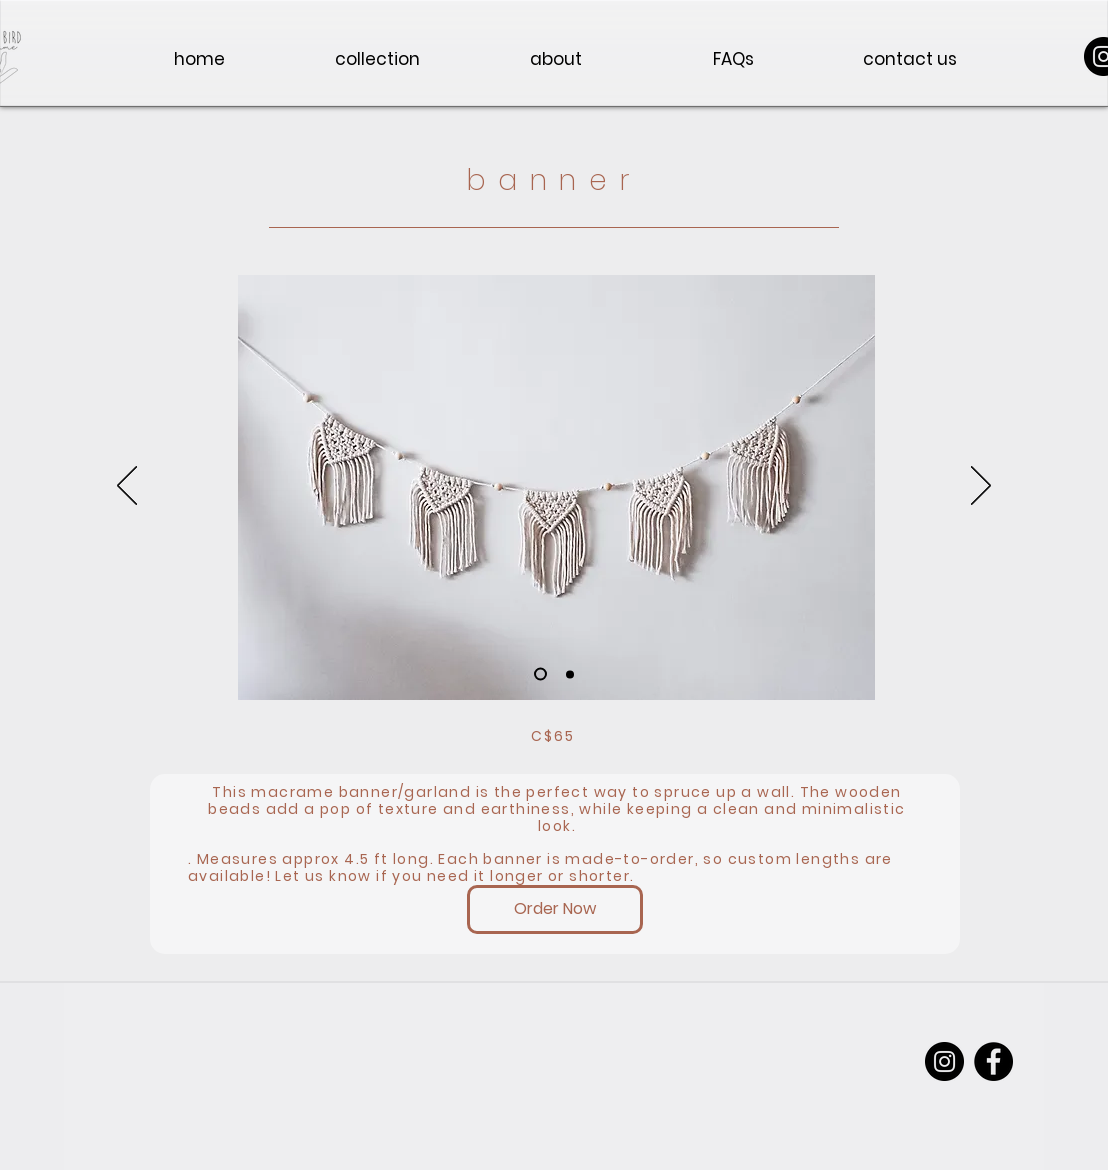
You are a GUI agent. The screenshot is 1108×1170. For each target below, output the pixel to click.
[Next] (981, 487)
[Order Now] (555, 909)
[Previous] (127, 487)
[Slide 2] (570, 674)
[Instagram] (944, 1061)
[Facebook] (993, 1061)
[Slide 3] (540, 674)
